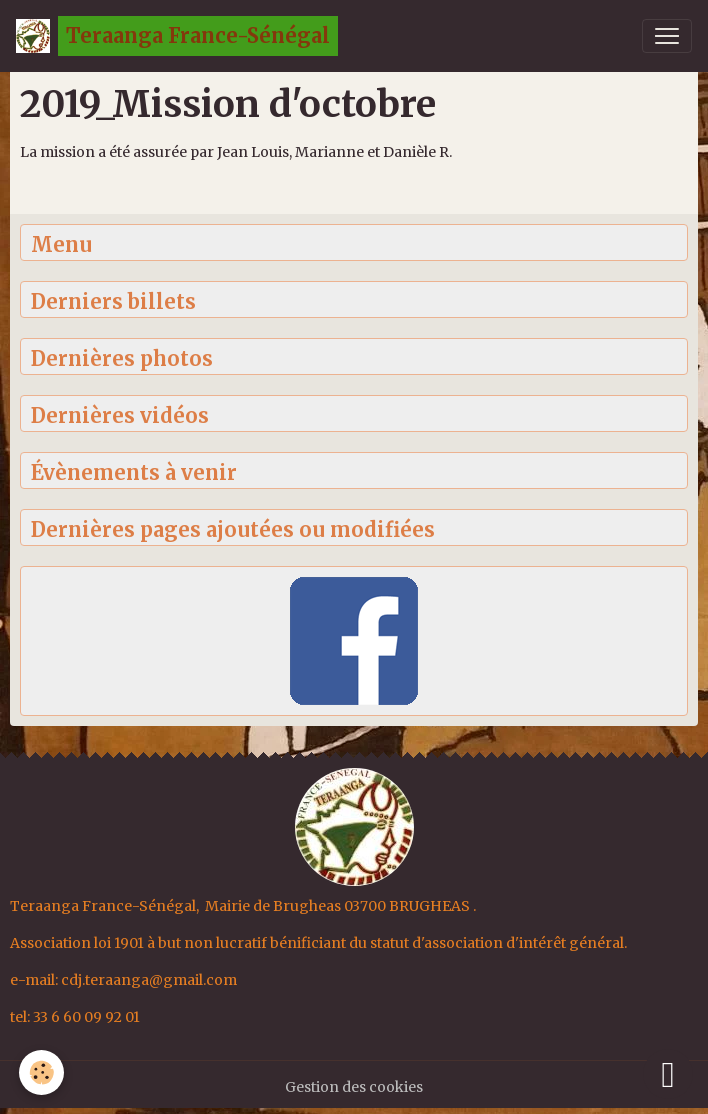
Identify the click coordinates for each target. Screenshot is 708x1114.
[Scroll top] (668, 1074)
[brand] (177, 36)
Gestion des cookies (354, 1087)
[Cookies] (42, 1072)
